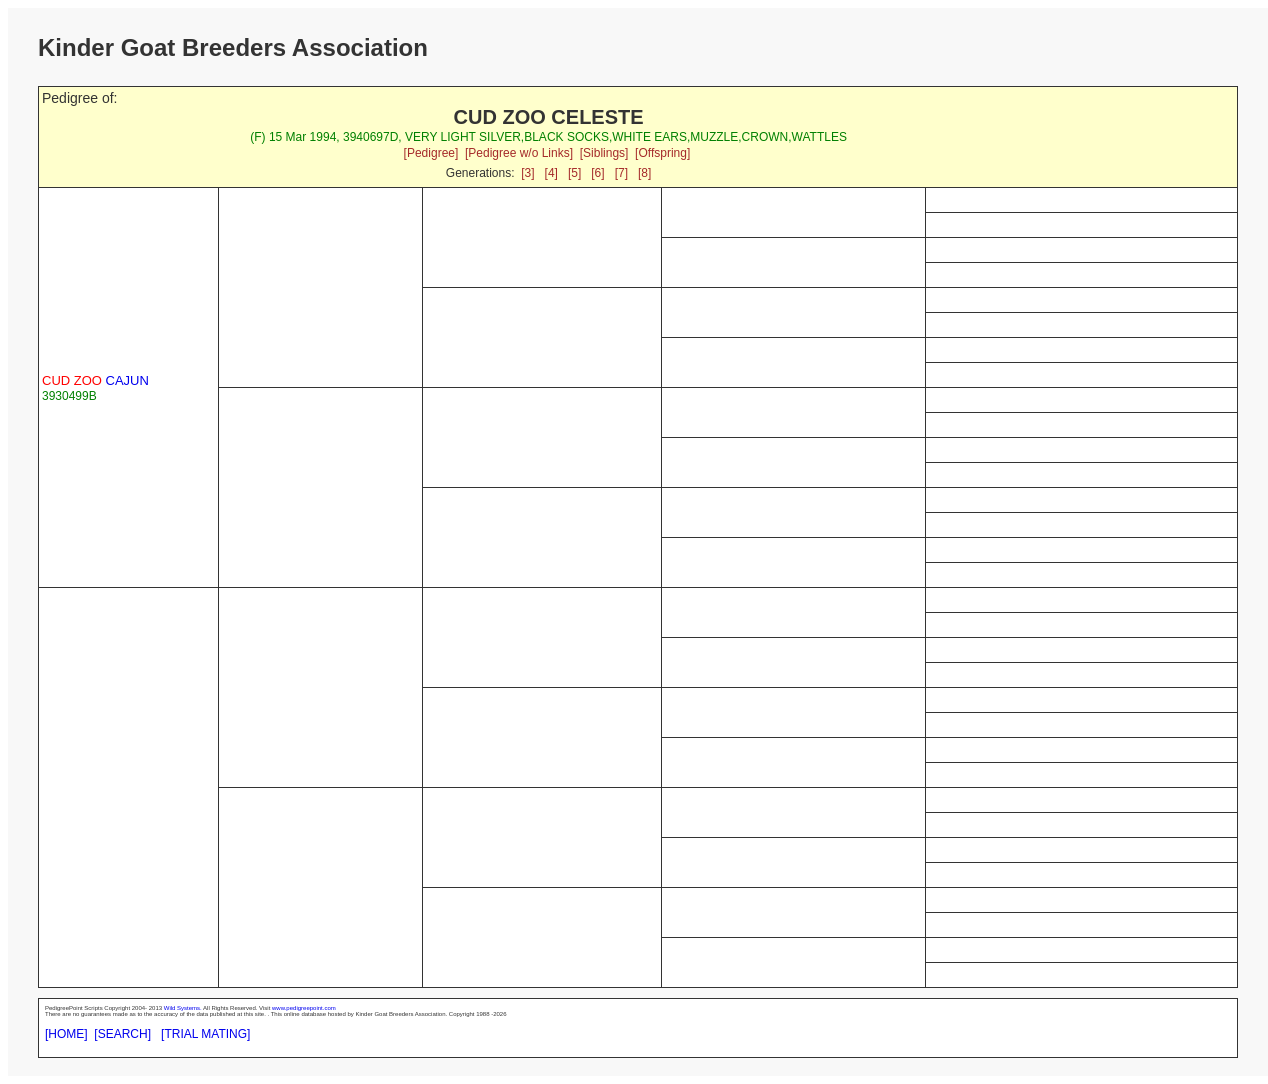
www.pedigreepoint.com (304, 1008)
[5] (574, 173)
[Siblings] (604, 153)
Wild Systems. (183, 1008)
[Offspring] (662, 153)
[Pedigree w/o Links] (519, 153)
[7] (621, 173)
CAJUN (95, 380)
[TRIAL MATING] (205, 1034)
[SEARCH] (122, 1034)
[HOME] (66, 1034)
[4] (551, 173)
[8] (644, 173)
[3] (527, 173)
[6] (597, 173)
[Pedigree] (431, 153)
